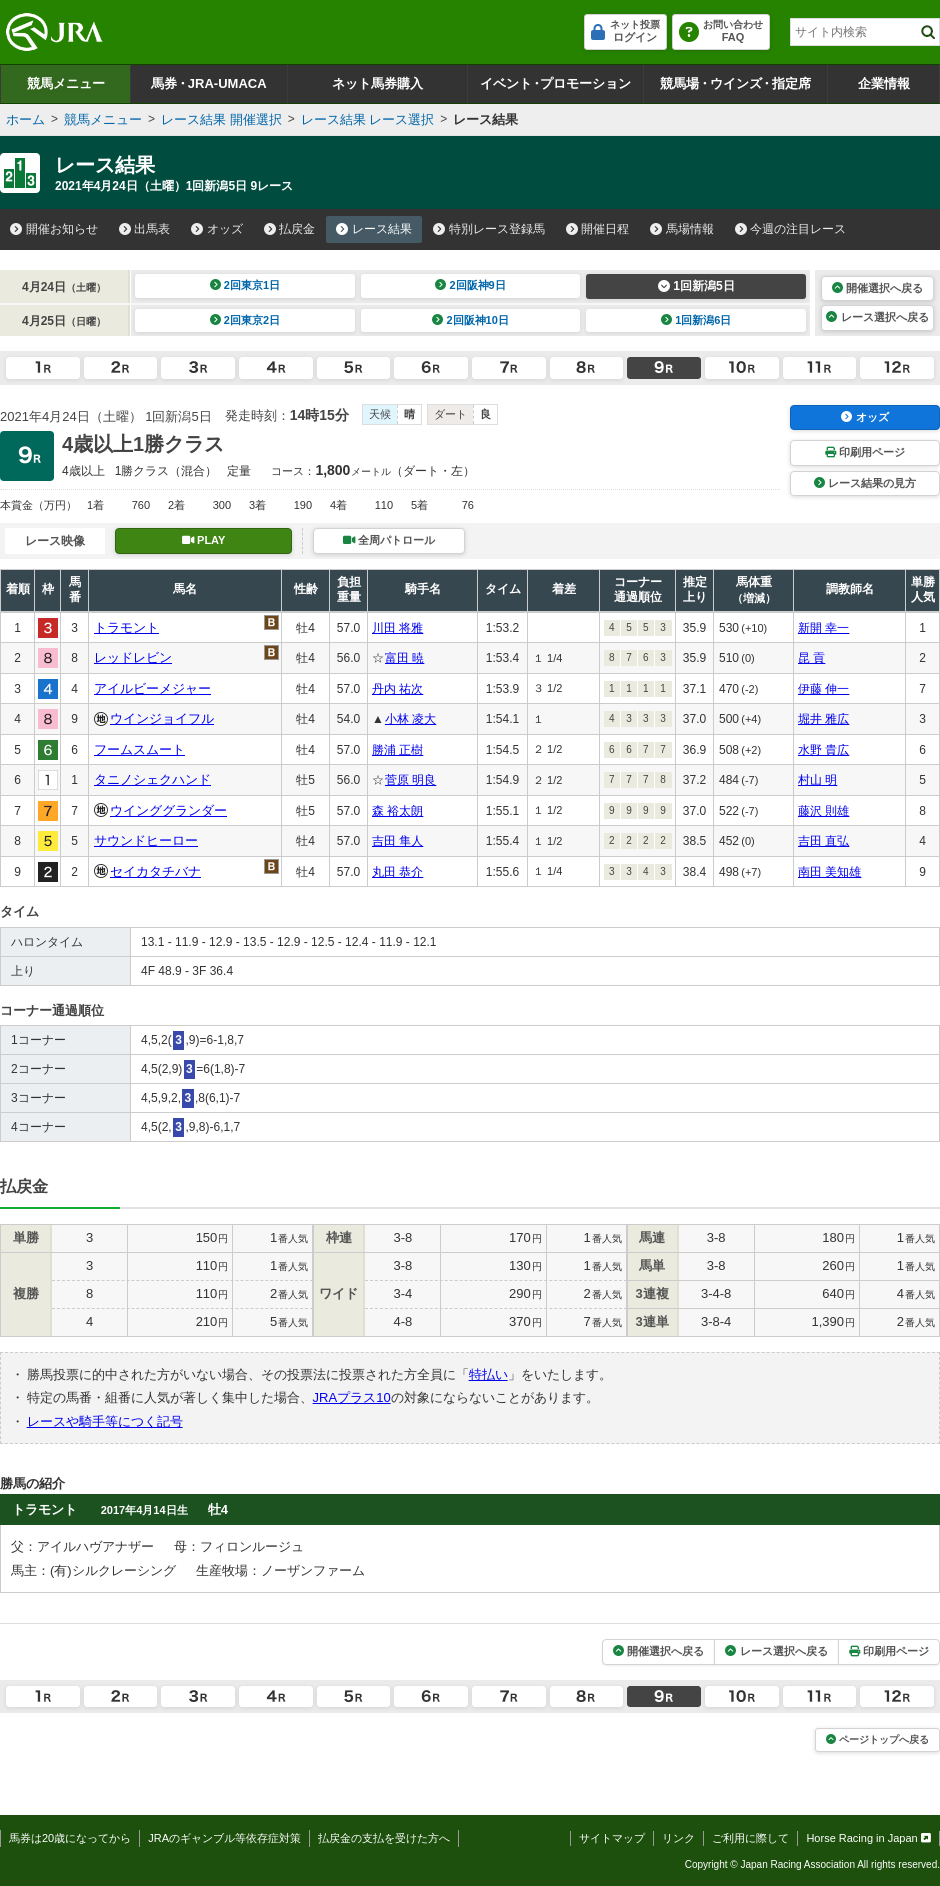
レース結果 (374, 229)
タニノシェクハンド (152, 779)
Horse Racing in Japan (868, 1838)
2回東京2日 (245, 320)
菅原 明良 (410, 780)
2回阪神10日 (470, 320)
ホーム (25, 119)
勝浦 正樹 (397, 750)
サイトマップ (612, 1838)
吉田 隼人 (397, 841)
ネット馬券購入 (377, 83)
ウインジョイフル (162, 718)
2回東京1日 (245, 285)
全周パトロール (389, 540)
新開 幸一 (823, 628)
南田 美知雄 (829, 872)
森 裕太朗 (397, 811)
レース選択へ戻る (877, 317)
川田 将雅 (397, 628)
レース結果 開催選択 (221, 119)
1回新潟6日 (696, 320)
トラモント (126, 627)
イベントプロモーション (555, 83)
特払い (488, 1374)
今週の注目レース (791, 229)
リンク (678, 1838)
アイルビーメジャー (152, 688)
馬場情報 (682, 229)
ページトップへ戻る (877, 1739)
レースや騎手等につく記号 (105, 1421)
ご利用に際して (750, 1838)
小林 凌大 (410, 719)
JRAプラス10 (352, 1397)
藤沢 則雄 (823, 811)
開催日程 (598, 229)
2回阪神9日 (470, 285)
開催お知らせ (54, 229)
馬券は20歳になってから (70, 1838)
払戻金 (290, 229)
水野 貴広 (823, 750)
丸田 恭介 (397, 872)
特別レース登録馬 (489, 229)
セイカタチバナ (155, 871)
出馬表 (145, 229)
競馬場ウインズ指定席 (735, 83)
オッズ (217, 229)
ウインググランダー (168, 810)
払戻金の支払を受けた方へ (384, 1838)
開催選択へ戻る (877, 288)
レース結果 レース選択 (368, 119)
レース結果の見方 (865, 483)
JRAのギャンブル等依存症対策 (224, 1838)
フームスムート (139, 749)
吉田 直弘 (823, 841)
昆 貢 (811, 658)
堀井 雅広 (823, 719)
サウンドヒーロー (146, 840)
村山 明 (817, 780)
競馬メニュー (66, 83)
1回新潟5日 (696, 286)
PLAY (204, 540)
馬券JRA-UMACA (208, 83)
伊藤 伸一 (823, 689)
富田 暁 (404, 658)
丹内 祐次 (397, 689)
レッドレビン (133, 657)
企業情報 (884, 83)
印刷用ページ (865, 452)
